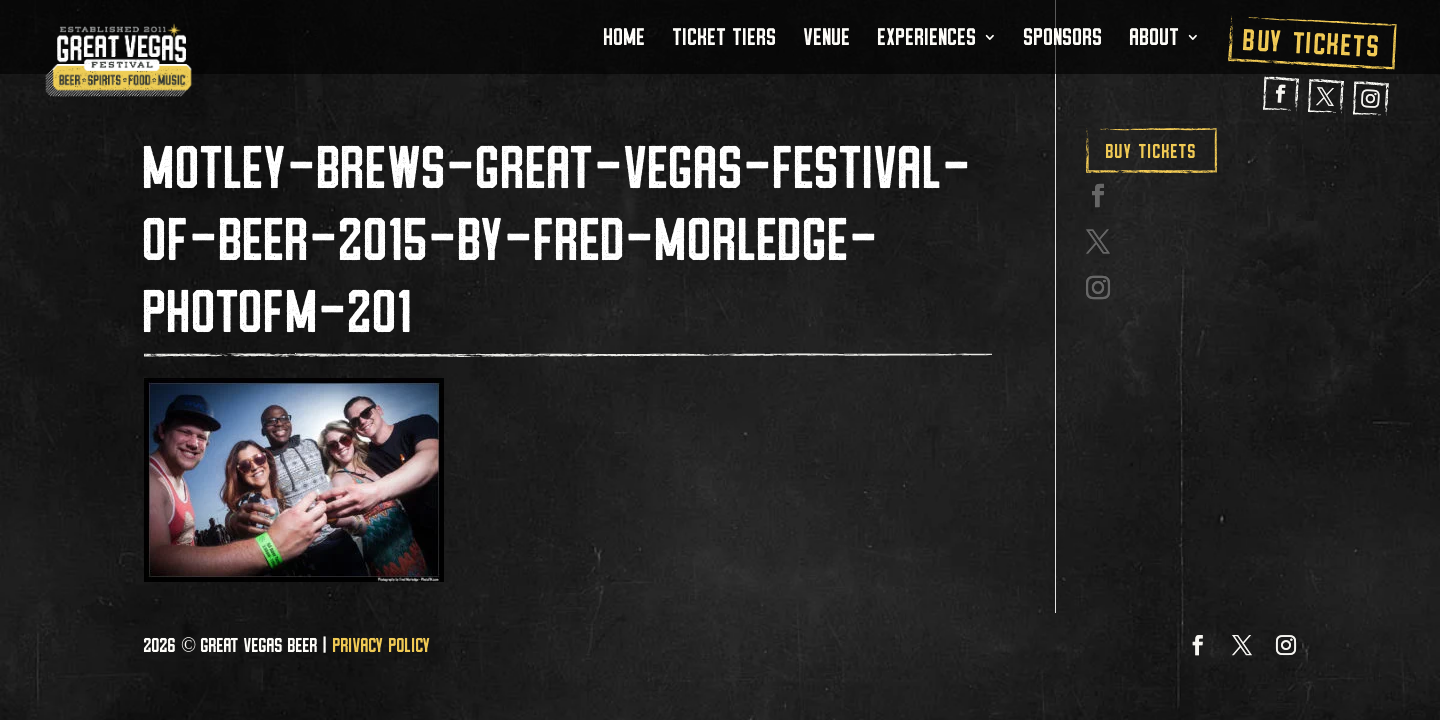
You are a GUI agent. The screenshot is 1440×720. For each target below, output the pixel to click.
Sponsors (1063, 41)
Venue (827, 41)
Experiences (927, 41)
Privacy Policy (382, 645)
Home (625, 41)
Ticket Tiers (725, 41)
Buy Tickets (1312, 43)
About (1155, 41)
